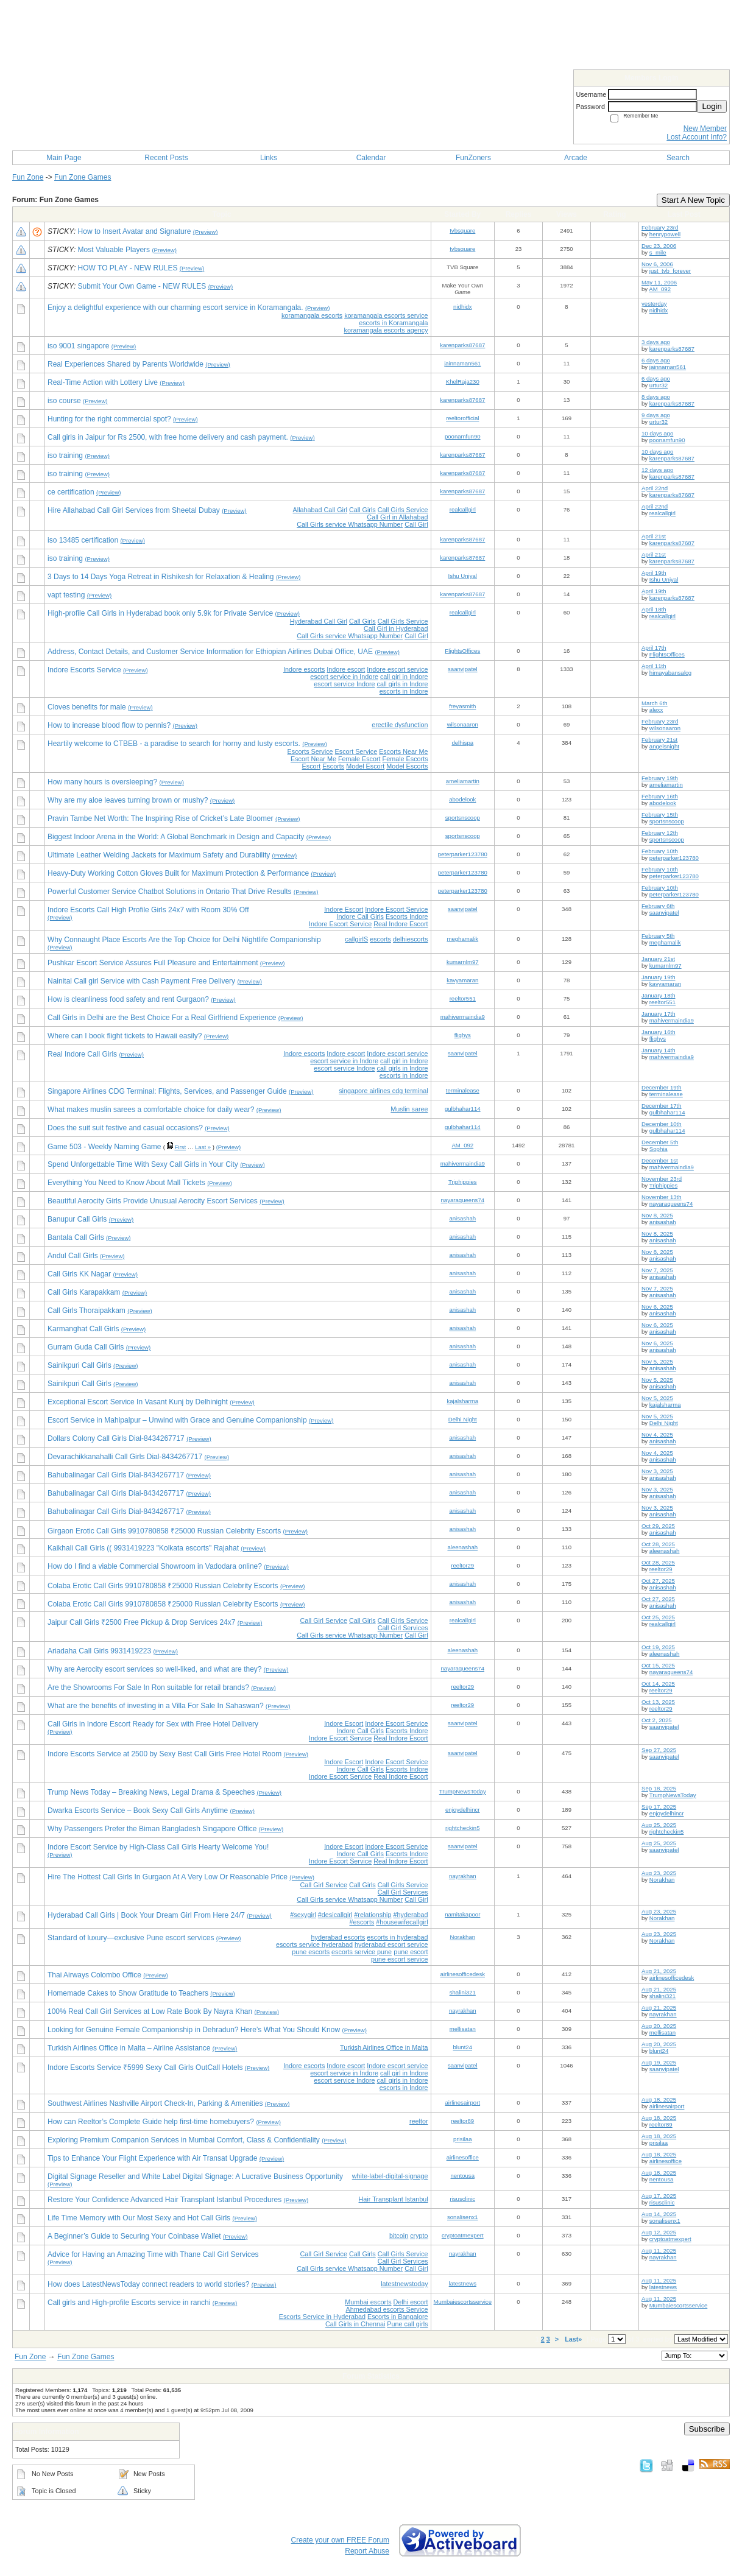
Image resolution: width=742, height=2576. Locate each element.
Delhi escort (411, 2302)
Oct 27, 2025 (658, 1580)
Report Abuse (367, 2551)
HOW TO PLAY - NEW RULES (128, 268)
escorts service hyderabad (314, 1944)
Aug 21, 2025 (658, 1971)
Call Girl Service (323, 1620)
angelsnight (664, 746)
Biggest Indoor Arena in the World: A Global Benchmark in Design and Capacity (176, 836)
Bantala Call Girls (76, 1237)
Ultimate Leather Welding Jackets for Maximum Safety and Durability (159, 855)
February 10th (659, 851)
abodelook (462, 799)
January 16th (658, 1032)
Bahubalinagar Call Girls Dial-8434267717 (116, 1475)
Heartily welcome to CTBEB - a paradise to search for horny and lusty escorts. (174, 743)
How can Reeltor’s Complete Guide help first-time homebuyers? (151, 2121)
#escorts (362, 1922)
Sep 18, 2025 (658, 1788)
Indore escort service (397, 669)
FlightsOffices (462, 650)
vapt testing (66, 595)
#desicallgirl (335, 1914)
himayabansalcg (670, 672)
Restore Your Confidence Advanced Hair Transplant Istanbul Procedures (164, 2199)
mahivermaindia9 (462, 1016)
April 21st (653, 536)
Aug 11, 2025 (658, 2250)
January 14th (658, 1050)
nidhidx (462, 306)
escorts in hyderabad (397, 1937)
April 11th (653, 666)
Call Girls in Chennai (355, 2324)
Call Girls (362, 509)
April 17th (653, 647)
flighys (462, 1035)
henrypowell (664, 234)
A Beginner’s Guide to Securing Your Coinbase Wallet (134, 2236)
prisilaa (462, 2139)
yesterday (654, 303)
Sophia (658, 1148)
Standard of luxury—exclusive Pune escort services (131, 1938)
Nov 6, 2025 (657, 1306)
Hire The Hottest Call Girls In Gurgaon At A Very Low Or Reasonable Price (168, 1877)
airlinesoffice (463, 2157)
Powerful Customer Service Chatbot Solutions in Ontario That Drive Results (170, 891)
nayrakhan (462, 1876)
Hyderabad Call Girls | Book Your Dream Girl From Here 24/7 (146, 1915)
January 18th (658, 995)
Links (268, 157)
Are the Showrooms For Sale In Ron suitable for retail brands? (148, 1687)
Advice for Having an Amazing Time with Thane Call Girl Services (153, 2254)
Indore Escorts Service (84, 670)
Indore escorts (304, 669)
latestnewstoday (404, 2283)
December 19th (661, 1087)
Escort (311, 766)
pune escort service (399, 1959)
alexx (656, 709)
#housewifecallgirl (402, 1922)
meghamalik (462, 938)
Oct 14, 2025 (658, 1683)
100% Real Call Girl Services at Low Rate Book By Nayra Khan (150, 2011)
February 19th (659, 778)
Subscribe (707, 2428)
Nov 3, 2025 (657, 1471)
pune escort (411, 1951)
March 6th (654, 703)
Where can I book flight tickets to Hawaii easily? (125, 1036)
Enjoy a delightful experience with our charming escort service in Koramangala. (175, 307)
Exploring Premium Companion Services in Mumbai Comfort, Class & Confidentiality (184, 2140)
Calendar (371, 157)
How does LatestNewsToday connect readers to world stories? (149, 2284)
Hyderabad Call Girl (318, 621)
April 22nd (654, 488)
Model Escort (365, 766)
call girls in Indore (402, 684)
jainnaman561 (462, 363)
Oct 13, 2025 (658, 1701)
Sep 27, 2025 (658, 1750)
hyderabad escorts (338, 1937)
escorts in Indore (404, 691)
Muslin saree (409, 1109)
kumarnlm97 (463, 962)
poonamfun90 (463, 436)
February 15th (659, 814)
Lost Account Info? (696, 137)
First (180, 1147)
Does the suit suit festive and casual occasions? (125, 1128)
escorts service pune (361, 1951)
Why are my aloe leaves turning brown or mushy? (128, 800)
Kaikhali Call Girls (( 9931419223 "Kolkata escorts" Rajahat (143, 1548)
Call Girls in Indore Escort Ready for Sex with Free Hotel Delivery (153, 1724)
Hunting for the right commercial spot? (109, 419)
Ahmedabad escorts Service (387, 2309)
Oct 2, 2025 (656, 1720)
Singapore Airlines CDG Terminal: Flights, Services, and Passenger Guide (167, 1091)
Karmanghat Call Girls (83, 1329)
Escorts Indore (407, 916)
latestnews (462, 2283)
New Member (705, 128)
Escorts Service (310, 751)
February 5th (657, 935)
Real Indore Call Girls (82, 1054)
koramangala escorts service (386, 315)
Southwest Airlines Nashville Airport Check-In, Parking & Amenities (155, 2103)
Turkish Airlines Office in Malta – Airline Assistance (129, 2048)
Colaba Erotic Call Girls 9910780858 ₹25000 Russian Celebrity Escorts (163, 1586)
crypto (419, 2235)
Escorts (333, 766)
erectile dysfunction (400, 724)
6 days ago (655, 360)
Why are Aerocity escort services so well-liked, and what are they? (154, 1669)
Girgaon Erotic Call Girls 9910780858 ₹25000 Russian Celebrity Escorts (164, 1531)
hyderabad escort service (391, 1944)
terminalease (462, 1090)
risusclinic (462, 2198)
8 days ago (655, 396)
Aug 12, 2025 (658, 2232)
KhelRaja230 (462, 381)
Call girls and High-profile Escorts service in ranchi (129, 2302)
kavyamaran (462, 980)
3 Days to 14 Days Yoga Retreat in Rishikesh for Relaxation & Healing (161, 576)
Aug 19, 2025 (658, 2062)
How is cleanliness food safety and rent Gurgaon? (128, 999)
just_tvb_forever (670, 270)
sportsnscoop (462, 817)
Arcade (575, 157)
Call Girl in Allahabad (397, 517)
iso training (65, 455)
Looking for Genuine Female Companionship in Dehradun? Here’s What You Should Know (194, 2029)
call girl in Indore (404, 676)
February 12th (659, 832)
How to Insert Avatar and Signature (134, 231)
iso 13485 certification (83, 540)
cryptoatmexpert (463, 2235)
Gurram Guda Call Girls (86, 1347)
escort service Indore (344, 684)
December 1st (659, 1160)
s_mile (657, 252)
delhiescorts (410, 939)
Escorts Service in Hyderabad (322, 2316)
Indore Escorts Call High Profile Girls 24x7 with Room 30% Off (148, 910)
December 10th (661, 1124)
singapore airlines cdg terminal (383, 1090)
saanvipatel (463, 669)
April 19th (653, 572)
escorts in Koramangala (393, 322)
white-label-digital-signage (390, 2176)
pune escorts (311, 1951)
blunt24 (462, 2047)
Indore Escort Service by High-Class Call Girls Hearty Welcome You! (158, 1847)
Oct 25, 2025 (658, 1617)
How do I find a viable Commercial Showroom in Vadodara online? (155, 1566)
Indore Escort (343, 909)
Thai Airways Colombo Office (94, 1975)
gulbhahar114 (463, 1108)
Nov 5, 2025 (657, 1361)
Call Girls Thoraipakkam (86, 1310)
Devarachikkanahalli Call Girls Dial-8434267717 (125, 1456)
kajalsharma (462, 1401)
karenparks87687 (462, 345)
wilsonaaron (462, 724)
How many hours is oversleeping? (102, 782)
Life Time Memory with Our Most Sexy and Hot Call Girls (139, 2218)
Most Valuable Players (114, 249)
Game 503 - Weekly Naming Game (104, 1146)
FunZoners (473, 157)
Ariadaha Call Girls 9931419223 (99, 1651)
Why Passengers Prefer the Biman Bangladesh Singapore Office (152, 1829)
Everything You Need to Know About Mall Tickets (126, 1182)
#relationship (372, 1914)
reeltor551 (463, 998)
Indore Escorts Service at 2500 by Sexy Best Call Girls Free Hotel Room (164, 1754)
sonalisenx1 (462, 2217)
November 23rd (661, 1178)
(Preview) (205, 231)
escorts (380, 939)
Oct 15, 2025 (658, 1665)
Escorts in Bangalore (397, 2316)
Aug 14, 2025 (658, 2214)
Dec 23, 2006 (658, 245)
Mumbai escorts (368, 2302)
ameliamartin (462, 781)
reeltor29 (462, 1565)
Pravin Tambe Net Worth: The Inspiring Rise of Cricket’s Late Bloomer (161, 818)
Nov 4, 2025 (657, 1434)
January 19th (658, 977)
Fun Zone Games (82, 177)
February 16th (659, 796)
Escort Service (356, 751)
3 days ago (655, 342)
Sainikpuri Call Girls (79, 1365)
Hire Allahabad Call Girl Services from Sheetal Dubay (134, 510)
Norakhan (662, 1879)
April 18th (653, 609)
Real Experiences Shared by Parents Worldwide (125, 364)
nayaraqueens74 (462, 1200)
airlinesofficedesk (462, 1974)
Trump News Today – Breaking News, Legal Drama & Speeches (151, 1792)
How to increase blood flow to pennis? (109, 725)
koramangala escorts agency (386, 330)
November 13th (661, 1197)
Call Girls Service (403, 509)
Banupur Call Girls (77, 1219)
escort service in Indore (344, 676)
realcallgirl (463, 509)
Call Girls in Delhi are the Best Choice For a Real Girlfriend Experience (162, 1017)
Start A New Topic (693, 200)
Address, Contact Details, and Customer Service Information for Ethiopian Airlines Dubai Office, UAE (210, 651)
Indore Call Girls (360, 916)
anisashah (462, 1218)
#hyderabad (411, 1914)
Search (678, 157)
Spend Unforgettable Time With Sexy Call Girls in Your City (143, 1164)
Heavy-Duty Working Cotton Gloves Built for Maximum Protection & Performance (178, 873)
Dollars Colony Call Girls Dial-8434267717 (116, 1438)
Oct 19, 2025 (658, 1647)
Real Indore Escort (400, 923)
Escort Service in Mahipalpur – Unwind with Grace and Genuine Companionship (177, 1420)
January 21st (658, 958)
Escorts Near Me (403, 751)
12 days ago (657, 469)
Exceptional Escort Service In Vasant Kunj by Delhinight (138, 1402)
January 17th (658, 1013)
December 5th (659, 1142)
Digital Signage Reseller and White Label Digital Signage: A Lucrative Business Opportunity (195, 2176)
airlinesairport (462, 2102)
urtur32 (658, 385)
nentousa (463, 2175)
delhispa (462, 742)
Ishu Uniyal (462, 575)
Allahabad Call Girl (320, 509)
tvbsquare (462, 230)
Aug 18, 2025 (658, 2099)
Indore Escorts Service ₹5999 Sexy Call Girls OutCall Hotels (145, 2067)
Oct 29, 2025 (658, 1525)
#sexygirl (303, 1914)
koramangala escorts (311, 315)
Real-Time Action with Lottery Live (103, 382)
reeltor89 (462, 2120)
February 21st (659, 739)
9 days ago (655, 415)
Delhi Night (462, 1419)
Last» (574, 2339)
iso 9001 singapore (78, 346)
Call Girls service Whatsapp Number (350, 524)
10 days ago (657, 433)
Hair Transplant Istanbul (393, 2199)
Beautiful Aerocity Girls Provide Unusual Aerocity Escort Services (153, 1201)
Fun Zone (27, 177)
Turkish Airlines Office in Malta (384, 2047)
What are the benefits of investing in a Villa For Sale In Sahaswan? (156, 1705)
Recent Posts (166, 157)
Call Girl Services (403, 1627)
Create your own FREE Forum (340, 2540)
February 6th (657, 906)
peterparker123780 (462, 854)
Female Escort (359, 758)
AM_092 (660, 289)
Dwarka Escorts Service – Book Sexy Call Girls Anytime (138, 1810)
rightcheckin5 (462, 1828)
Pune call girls (407, 2324)
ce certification (71, 492)
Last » (203, 1147)
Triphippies (462, 1181)
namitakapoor (462, 1914)
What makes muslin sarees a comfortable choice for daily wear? (151, 1109)
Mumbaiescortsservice (463, 2301)
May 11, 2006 (659, 282)
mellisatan (463, 2028)
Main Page (63, 157)
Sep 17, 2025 (658, 1806)
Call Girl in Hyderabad (396, 628)
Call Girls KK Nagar (79, 1274)
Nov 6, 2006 (657, 264)
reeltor (418, 2121)
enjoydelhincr (462, 1809)
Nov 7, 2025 (657, 1270)
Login (712, 106)
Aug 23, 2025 (658, 1873)
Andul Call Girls (73, 1255)
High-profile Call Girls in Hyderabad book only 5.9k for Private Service (160, 613)
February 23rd (659, 227)
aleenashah (462, 1547)
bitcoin (398, 2235)
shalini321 (463, 1992)
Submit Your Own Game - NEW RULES (142, 286)
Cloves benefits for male (87, 707)
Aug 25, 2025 (658, 1824)
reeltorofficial (462, 418)
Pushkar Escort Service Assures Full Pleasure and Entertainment (153, 963)
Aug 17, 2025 (658, 2195)
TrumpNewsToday (462, 1791)
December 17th (661, 1105)
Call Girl (416, 524)
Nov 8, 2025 (657, 1215)
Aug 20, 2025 (658, 2025)
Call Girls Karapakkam (84, 1292)
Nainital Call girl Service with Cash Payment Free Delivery (141, 981)
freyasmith (462, 706)
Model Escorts (407, 766)
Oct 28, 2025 (658, 1544)
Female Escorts (405, 758)
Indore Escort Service (396, 909)
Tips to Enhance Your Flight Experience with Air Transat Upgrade (152, 2158)
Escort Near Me (313, 758)
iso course (64, 400)
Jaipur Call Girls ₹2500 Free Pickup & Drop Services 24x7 (141, 1622)
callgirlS (356, 939)
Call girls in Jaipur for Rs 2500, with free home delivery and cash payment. (168, 437)
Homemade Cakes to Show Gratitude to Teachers (128, 1993)
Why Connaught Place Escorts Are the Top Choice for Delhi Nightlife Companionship (184, 939)
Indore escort (346, 669)
